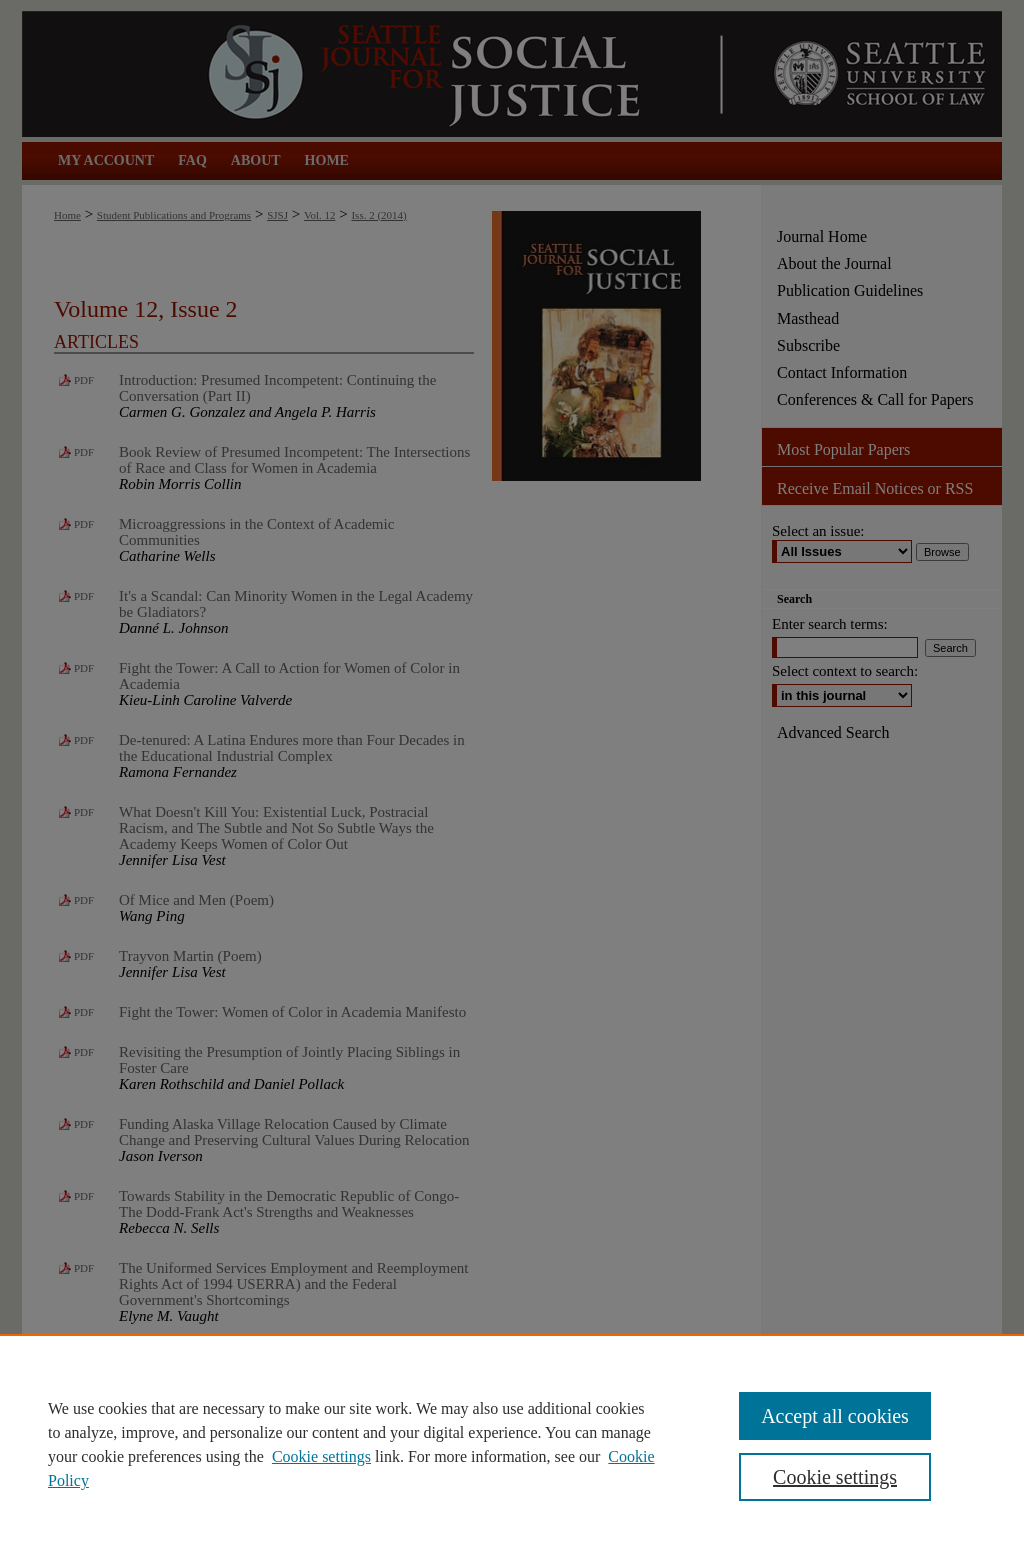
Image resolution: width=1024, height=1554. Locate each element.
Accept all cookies (835, 1416)
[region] (512, 1444)
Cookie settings (321, 1456)
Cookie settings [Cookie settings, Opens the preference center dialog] (835, 1477)
